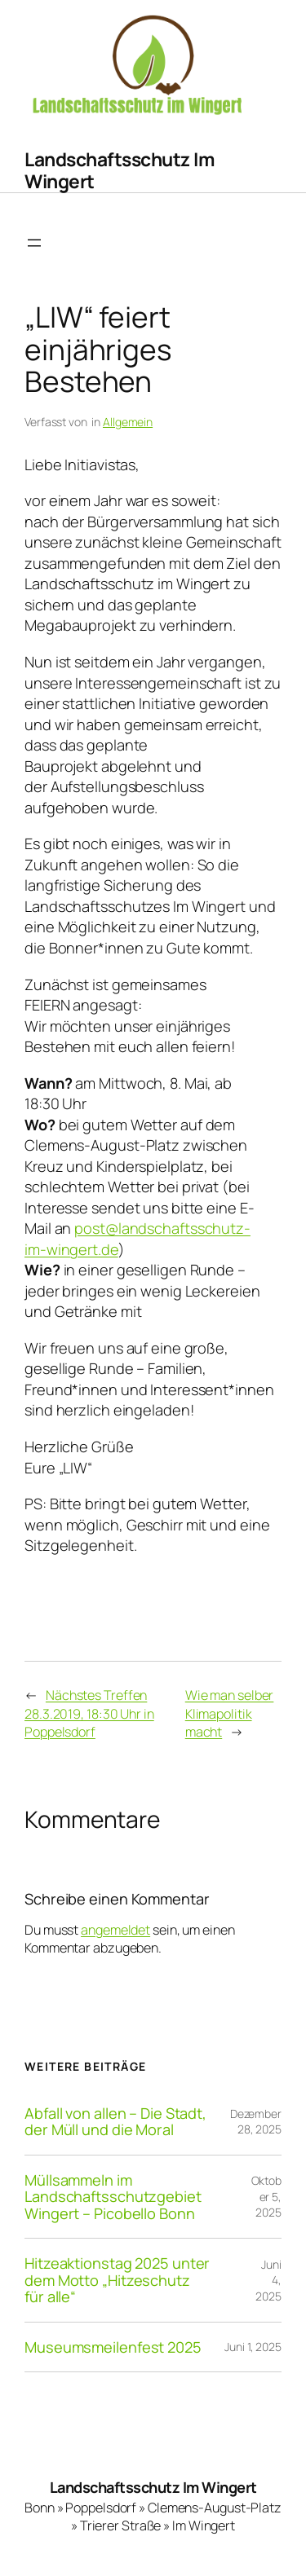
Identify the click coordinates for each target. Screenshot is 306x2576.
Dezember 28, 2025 (256, 2122)
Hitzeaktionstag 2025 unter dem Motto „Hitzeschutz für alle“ (117, 2280)
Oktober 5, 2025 (266, 2196)
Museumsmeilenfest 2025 (113, 2347)
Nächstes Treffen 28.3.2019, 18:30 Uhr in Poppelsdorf (89, 1713)
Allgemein (128, 421)
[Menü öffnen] (34, 243)
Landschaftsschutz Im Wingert (119, 170)
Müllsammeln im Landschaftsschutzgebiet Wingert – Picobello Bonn (113, 2197)
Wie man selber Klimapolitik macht (229, 1713)
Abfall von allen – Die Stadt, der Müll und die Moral (115, 2121)
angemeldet (115, 1930)
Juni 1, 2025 (253, 2346)
